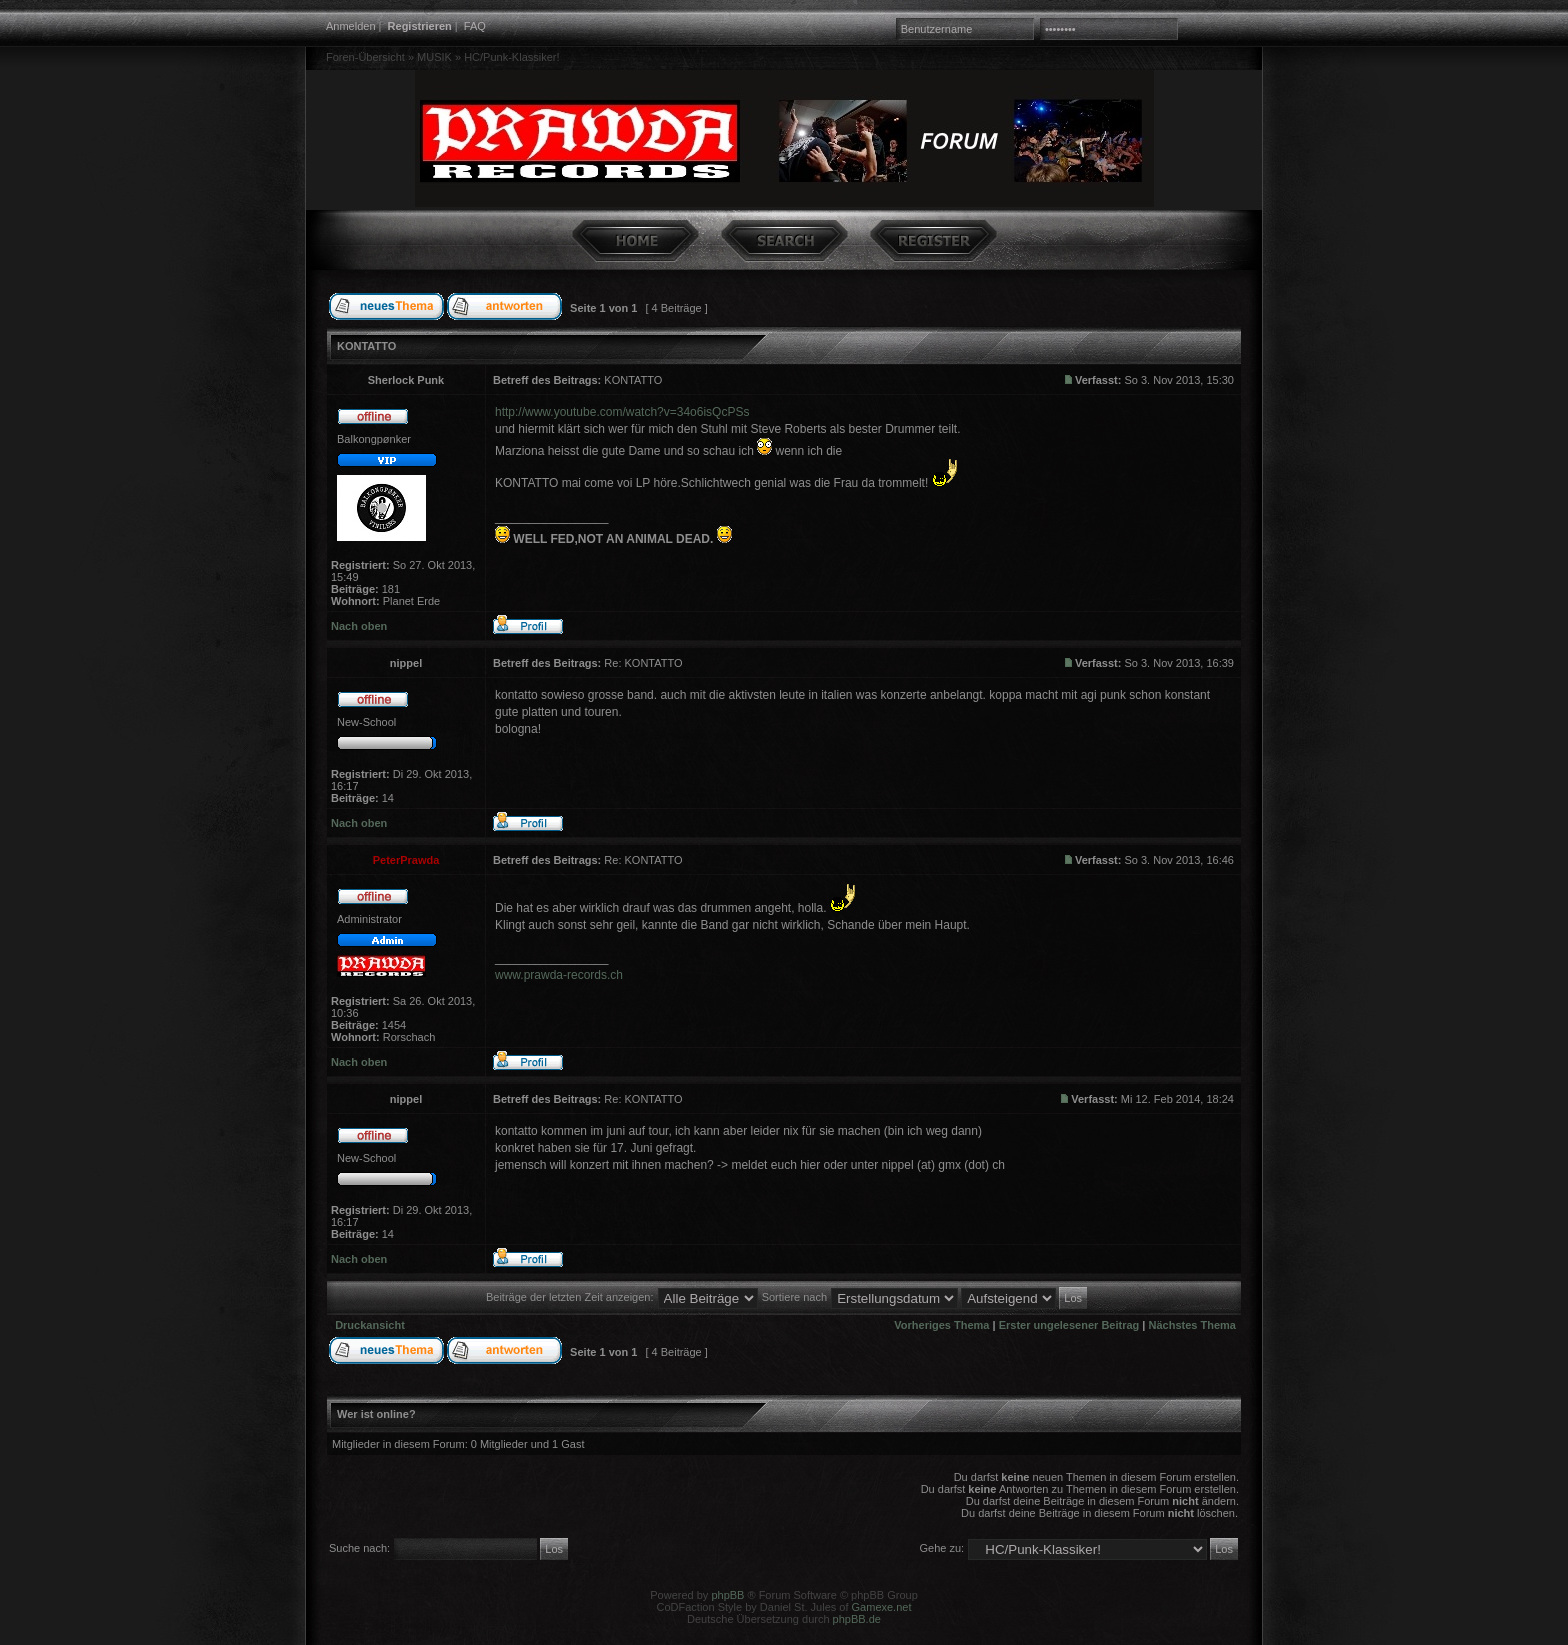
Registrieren (420, 26)
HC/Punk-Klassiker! (511, 57)
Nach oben (359, 626)
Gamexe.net (882, 1607)
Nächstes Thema (1192, 1325)
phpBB (727, 1595)
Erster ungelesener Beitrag (1069, 1325)
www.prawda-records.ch (559, 975)
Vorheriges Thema (941, 1325)
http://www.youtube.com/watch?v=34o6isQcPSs (622, 412)
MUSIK (434, 57)
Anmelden (351, 26)
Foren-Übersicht (365, 57)
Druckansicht (370, 1325)
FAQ (475, 26)
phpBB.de (857, 1619)
